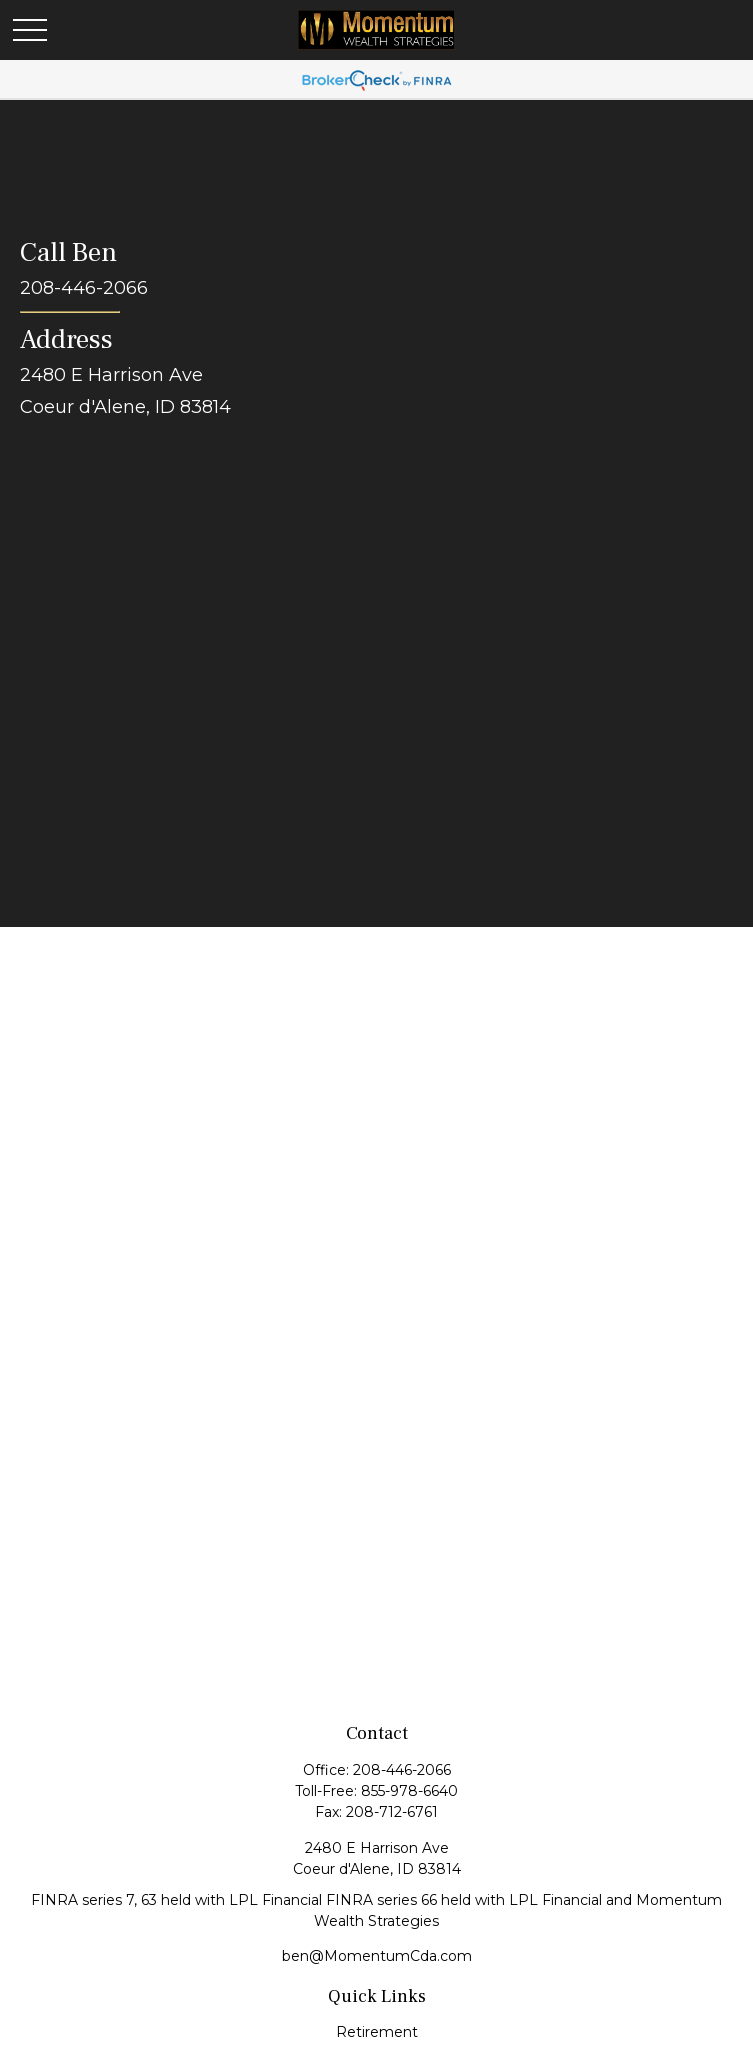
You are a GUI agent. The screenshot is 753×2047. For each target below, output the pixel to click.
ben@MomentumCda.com (377, 1956)
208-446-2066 (402, 1770)
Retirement (377, 2032)
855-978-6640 (409, 1791)
